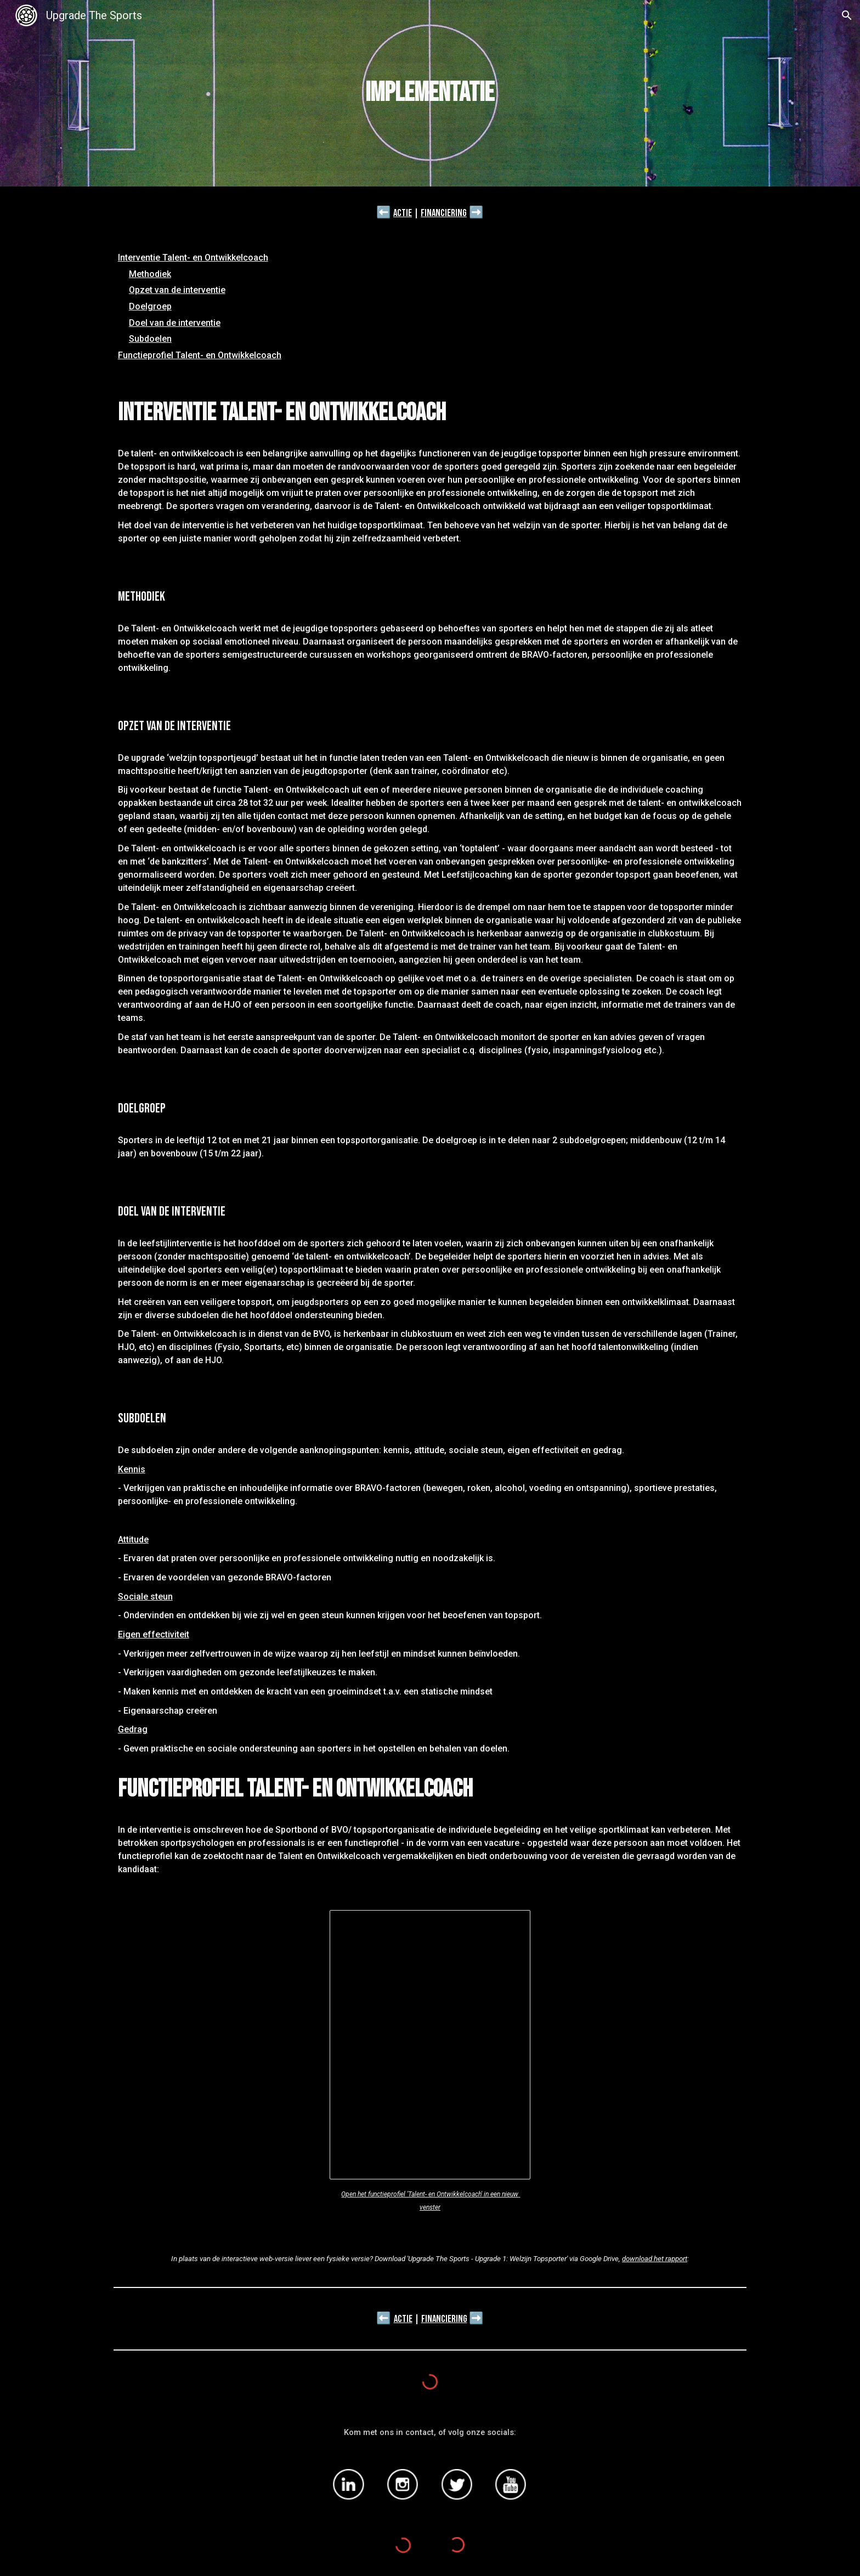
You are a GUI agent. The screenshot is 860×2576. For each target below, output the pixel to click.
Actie (402, 213)
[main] (430, 93)
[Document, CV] (430, 2044)
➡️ (476, 212)
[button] (847, 15)
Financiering (444, 213)
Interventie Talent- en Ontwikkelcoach (193, 257)
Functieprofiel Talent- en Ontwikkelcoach (199, 355)
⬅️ (383, 212)
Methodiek (150, 274)
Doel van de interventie (174, 323)
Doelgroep (150, 306)
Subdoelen (150, 339)
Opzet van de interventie (177, 290)
